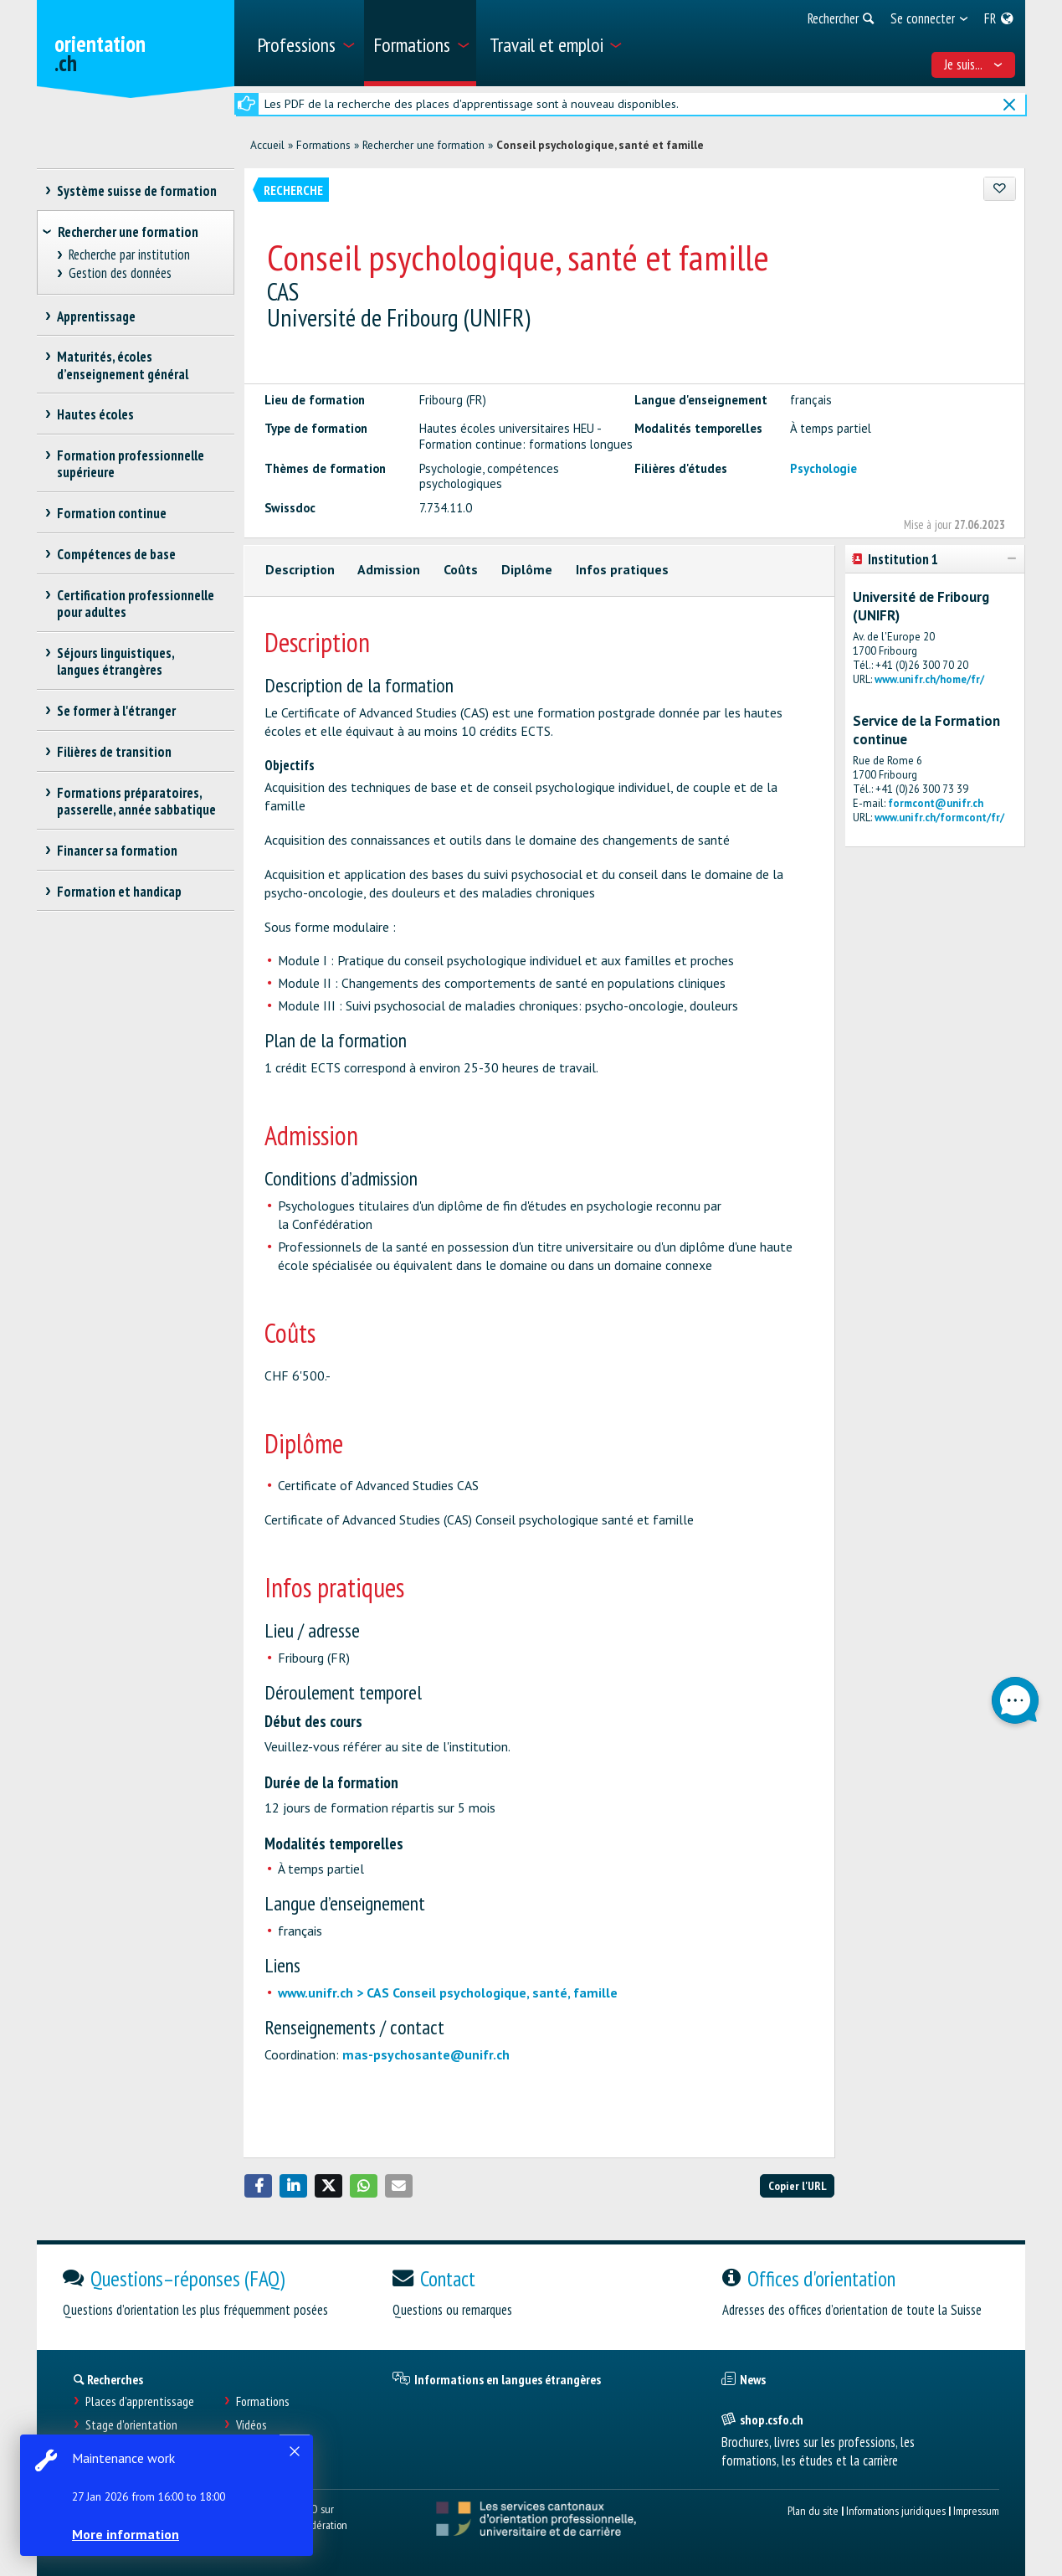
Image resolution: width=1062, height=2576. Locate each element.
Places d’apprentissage (139, 2401)
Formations (323, 144)
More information (125, 2534)
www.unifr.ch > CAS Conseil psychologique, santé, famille (448, 1992)
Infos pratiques (622, 569)
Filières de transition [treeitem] (114, 752)
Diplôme (526, 569)
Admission (388, 569)
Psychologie (823, 468)
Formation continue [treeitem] (112, 513)
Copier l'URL (797, 2185)
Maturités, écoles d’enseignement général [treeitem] (122, 365)
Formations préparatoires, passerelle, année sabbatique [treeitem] (136, 801)
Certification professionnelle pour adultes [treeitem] (136, 603)
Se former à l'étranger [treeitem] (117, 711)
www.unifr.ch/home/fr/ (929, 679)
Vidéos (251, 2425)
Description (300, 569)
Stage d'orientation (131, 2425)
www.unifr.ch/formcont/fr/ (939, 817)
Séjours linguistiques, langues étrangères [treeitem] (116, 661)
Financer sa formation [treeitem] (117, 850)
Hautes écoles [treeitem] (96, 414)
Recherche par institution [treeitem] (129, 255)
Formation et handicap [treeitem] (119, 891)
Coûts (461, 569)
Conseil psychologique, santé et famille (600, 144)
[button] (258, 2186)
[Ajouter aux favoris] (999, 188)
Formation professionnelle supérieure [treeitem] (131, 463)
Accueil (267, 144)
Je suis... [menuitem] (973, 64)
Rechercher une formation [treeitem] (128, 232)
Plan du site (813, 2510)
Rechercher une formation (423, 144)
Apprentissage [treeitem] (96, 316)
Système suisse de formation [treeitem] (137, 191)
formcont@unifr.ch (935, 803)
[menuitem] (304, 43)
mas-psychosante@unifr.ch (426, 2054)
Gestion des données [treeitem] (120, 273)
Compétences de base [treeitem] (117, 554)
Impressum (976, 2510)
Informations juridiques (896, 2510)
